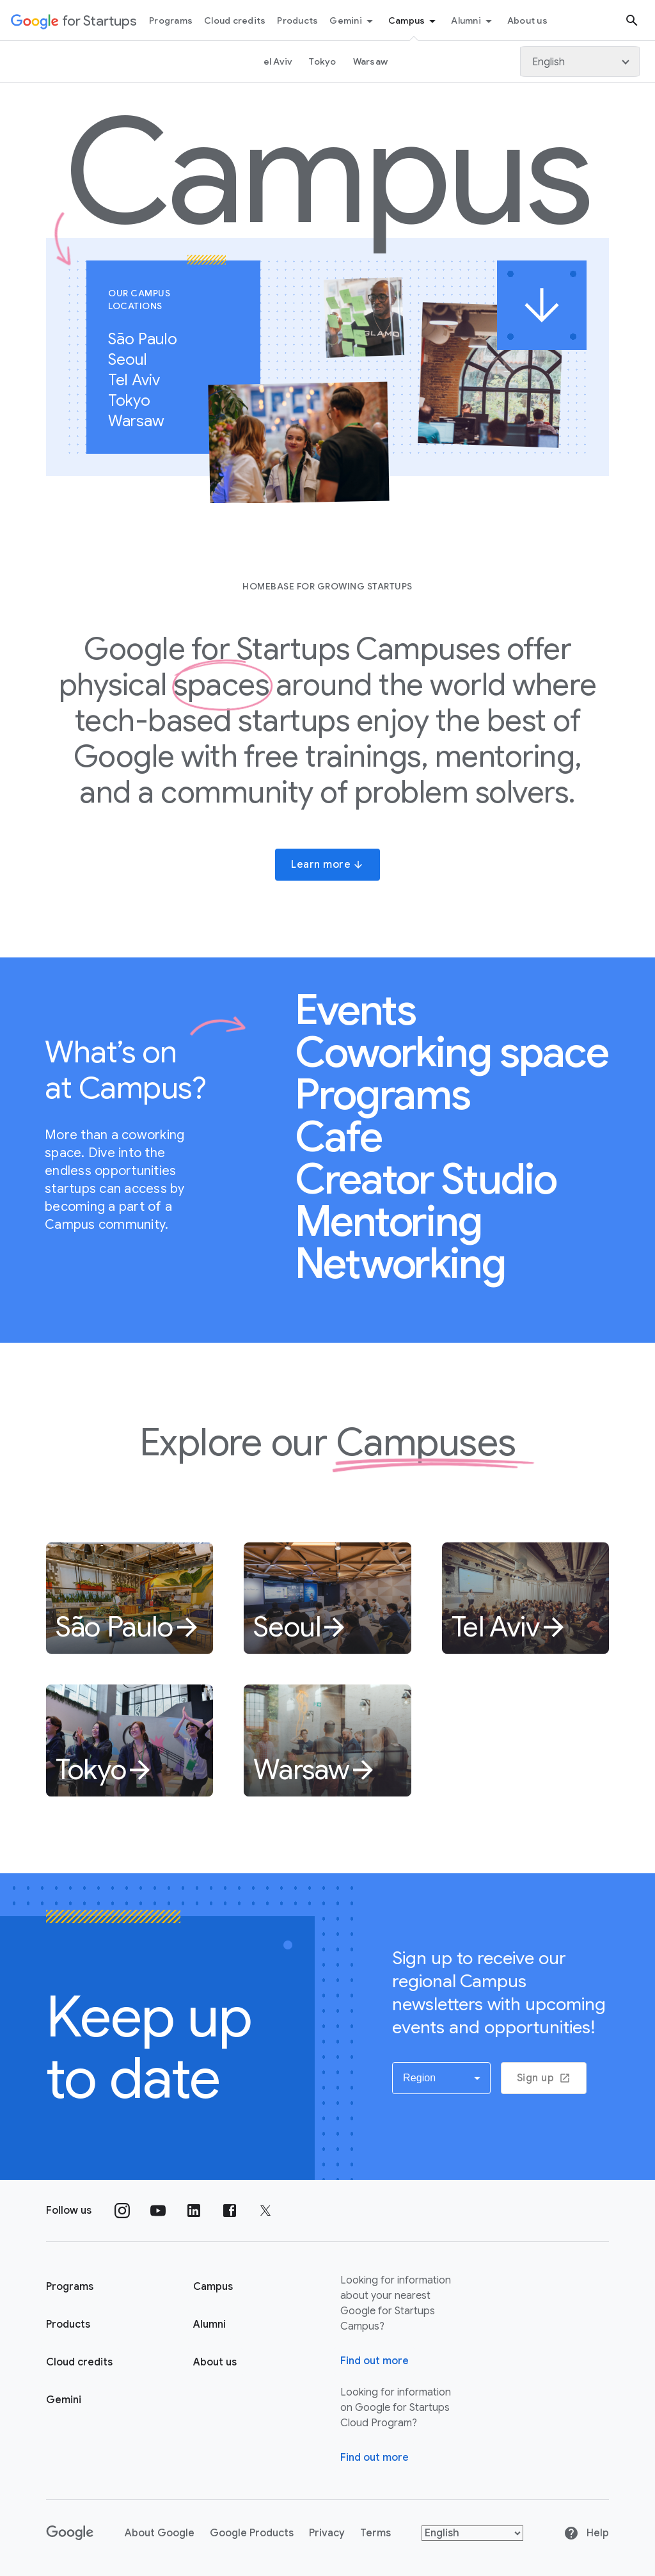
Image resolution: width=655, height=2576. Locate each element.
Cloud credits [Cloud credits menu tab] (234, 20)
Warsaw (143, 421)
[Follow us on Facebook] (230, 2211)
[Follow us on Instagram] (122, 2211)
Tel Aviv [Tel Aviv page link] (275, 61)
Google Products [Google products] (252, 2533)
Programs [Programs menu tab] (171, 20)
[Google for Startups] (74, 20)
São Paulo (149, 339)
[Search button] (632, 20)
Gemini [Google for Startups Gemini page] (63, 2400)
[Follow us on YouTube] (158, 2211)
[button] (441, 2078)
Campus (414, 21)
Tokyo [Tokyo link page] (322, 61)
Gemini (353, 21)
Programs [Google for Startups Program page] (69, 2286)
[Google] (70, 2533)
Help (586, 2533)
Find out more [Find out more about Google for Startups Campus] (374, 2361)
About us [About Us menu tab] (527, 20)
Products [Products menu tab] (297, 20)
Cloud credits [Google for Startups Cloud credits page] (79, 2362)
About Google (159, 2533)
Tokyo (136, 400)
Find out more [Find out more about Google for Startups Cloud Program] (374, 2457)
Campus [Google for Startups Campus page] (213, 2286)
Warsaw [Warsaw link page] (370, 61)
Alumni (473, 21)
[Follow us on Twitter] (265, 2211)
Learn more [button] (327, 864)
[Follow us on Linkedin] (194, 2211)
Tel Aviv (140, 380)
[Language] (580, 61)
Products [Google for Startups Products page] (68, 2324)
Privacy (327, 2533)
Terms (375, 2533)
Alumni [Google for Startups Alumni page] (209, 2324)
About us (215, 2362)
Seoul (134, 359)
